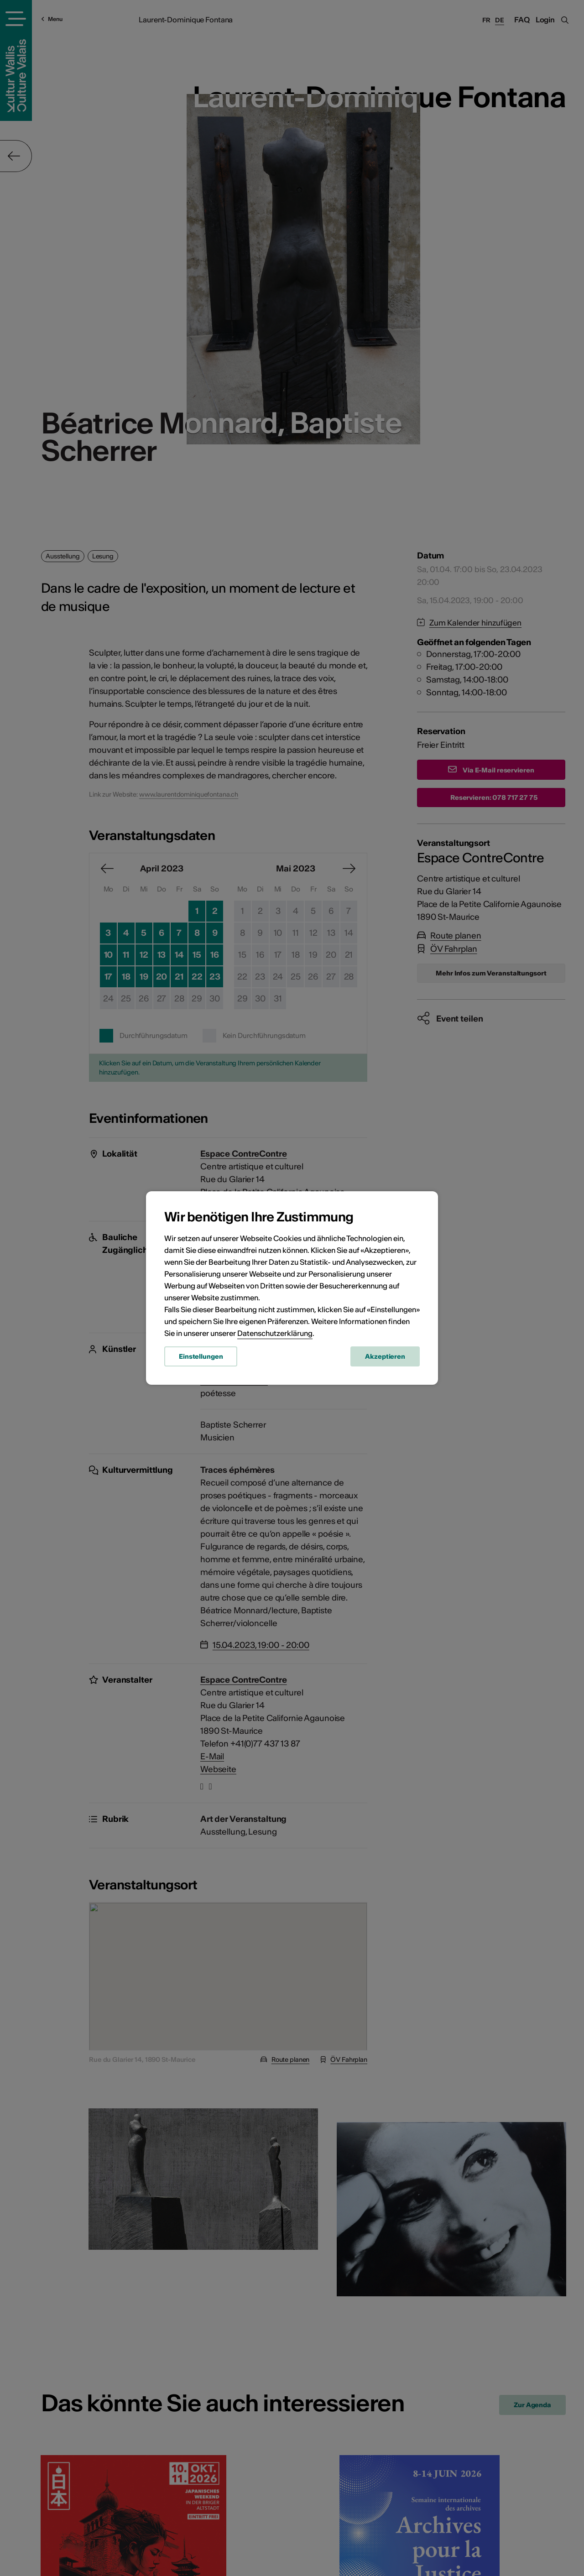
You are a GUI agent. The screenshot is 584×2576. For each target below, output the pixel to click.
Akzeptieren (385, 1356)
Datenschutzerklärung (275, 1333)
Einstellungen (201, 1356)
